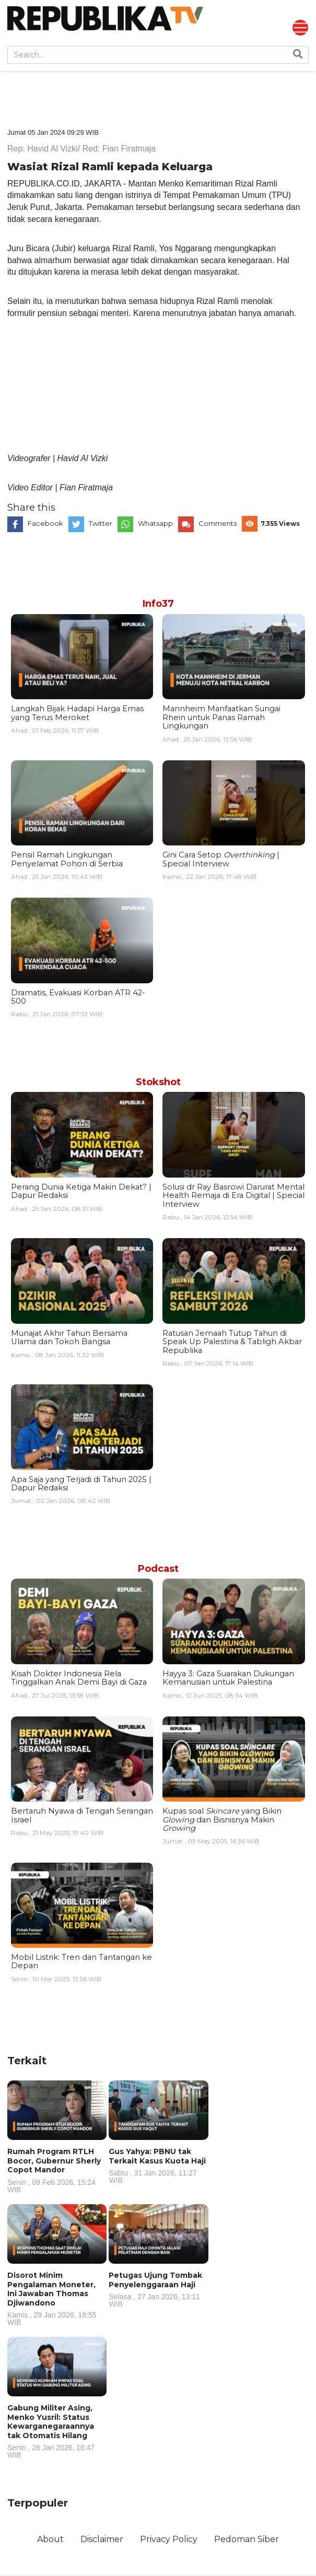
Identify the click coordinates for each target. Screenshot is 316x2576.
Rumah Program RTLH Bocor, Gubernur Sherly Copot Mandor (57, 2170)
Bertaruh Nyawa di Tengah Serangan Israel (82, 1816)
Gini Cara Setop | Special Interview (220, 859)
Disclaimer (101, 2540)
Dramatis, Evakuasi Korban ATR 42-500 (78, 997)
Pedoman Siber (247, 2540)
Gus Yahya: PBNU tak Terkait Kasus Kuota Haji (158, 2165)
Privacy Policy (169, 2540)
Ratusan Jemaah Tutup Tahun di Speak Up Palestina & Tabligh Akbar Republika (232, 1342)
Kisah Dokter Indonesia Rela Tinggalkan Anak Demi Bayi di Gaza (79, 1678)
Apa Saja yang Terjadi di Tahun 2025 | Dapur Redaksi (81, 1483)
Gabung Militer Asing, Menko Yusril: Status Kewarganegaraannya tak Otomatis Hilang (57, 2431)
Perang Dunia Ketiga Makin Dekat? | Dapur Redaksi (81, 1192)
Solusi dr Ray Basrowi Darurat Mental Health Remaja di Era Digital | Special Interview (233, 1196)
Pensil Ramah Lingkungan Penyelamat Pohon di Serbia (67, 859)
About (49, 2540)
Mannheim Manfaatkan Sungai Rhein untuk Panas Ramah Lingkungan (221, 717)
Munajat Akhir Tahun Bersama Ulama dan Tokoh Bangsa (69, 1338)
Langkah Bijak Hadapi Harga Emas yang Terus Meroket (77, 713)
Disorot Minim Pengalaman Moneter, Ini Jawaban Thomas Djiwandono (57, 2298)
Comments (217, 524)
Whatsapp (155, 524)
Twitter (100, 524)
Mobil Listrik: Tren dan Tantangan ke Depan (81, 1962)
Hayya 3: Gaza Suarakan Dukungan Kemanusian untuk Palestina (228, 1678)
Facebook (45, 524)
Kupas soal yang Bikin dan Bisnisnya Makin (222, 1820)
